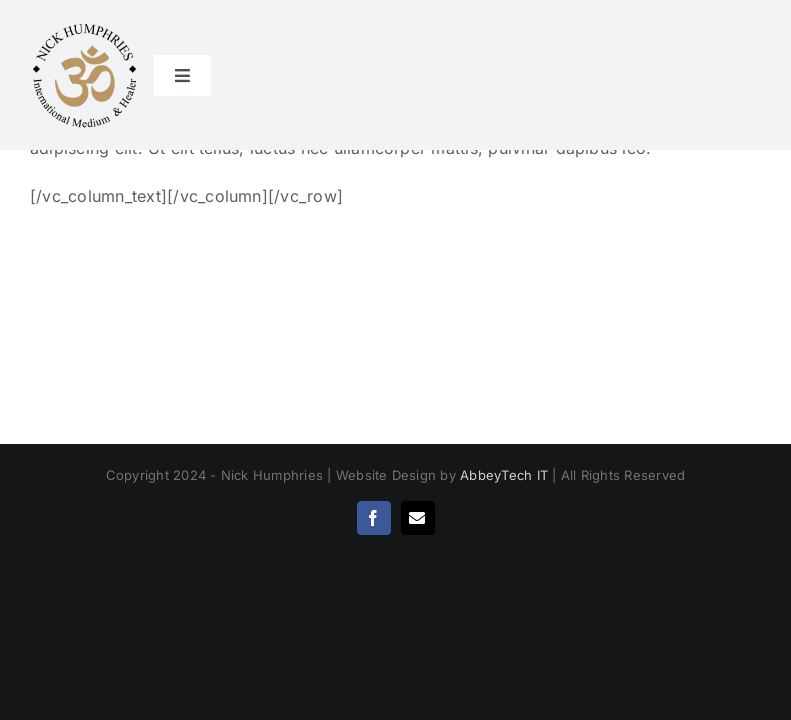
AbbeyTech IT (504, 475)
